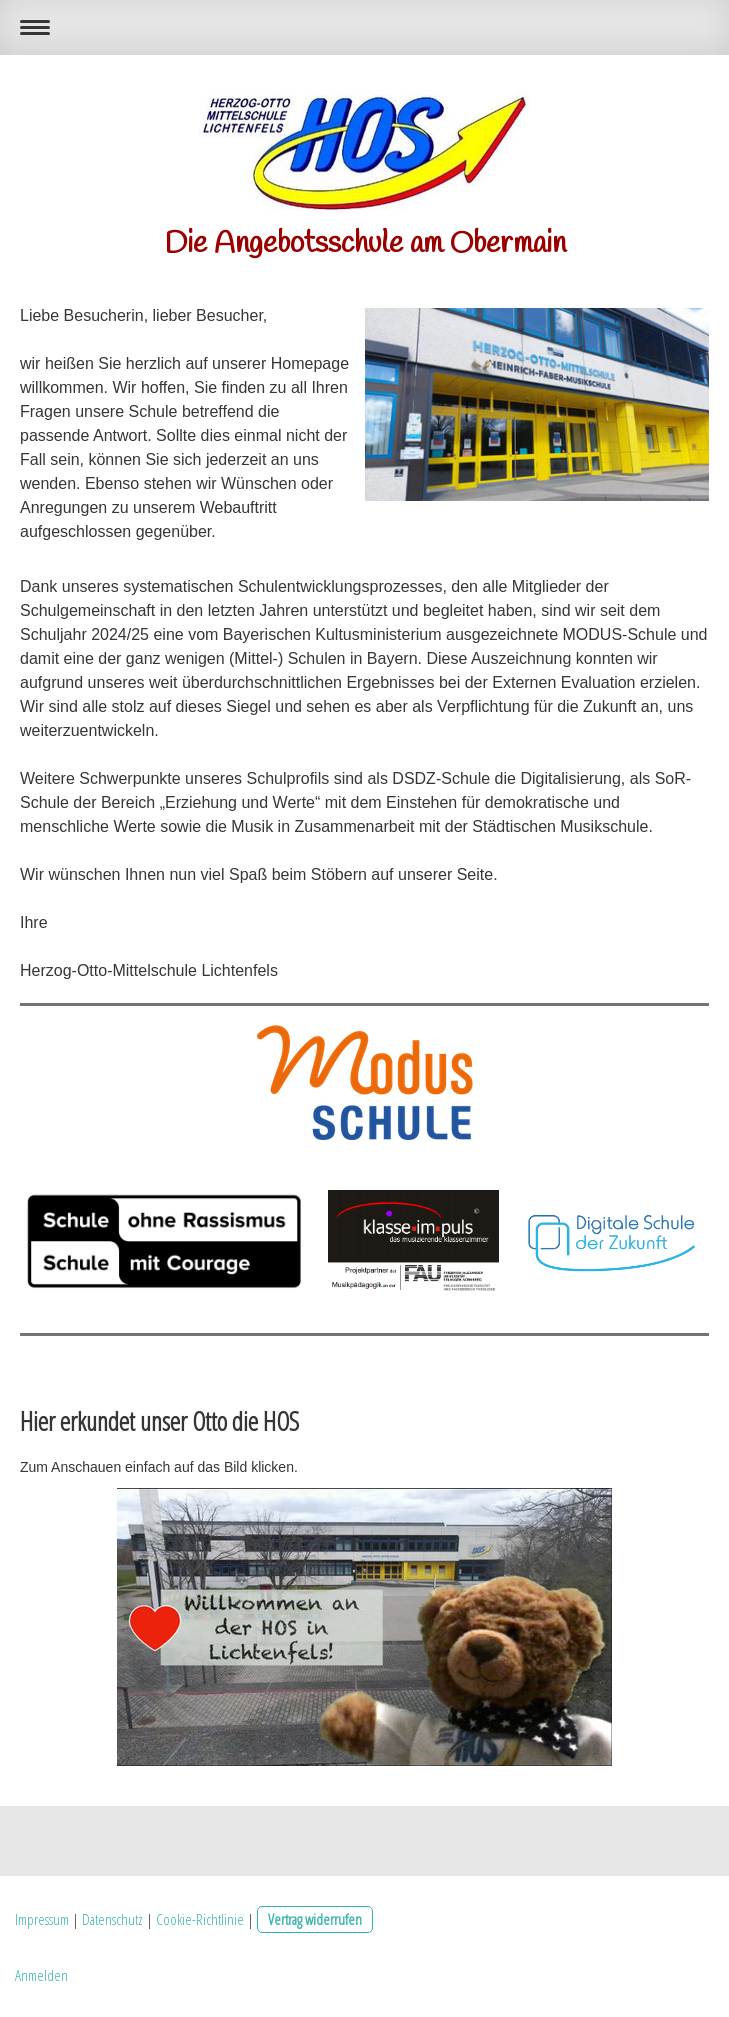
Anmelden (41, 1975)
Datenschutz (112, 1919)
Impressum (42, 1919)
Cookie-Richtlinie (200, 1919)
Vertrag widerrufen (315, 1919)
